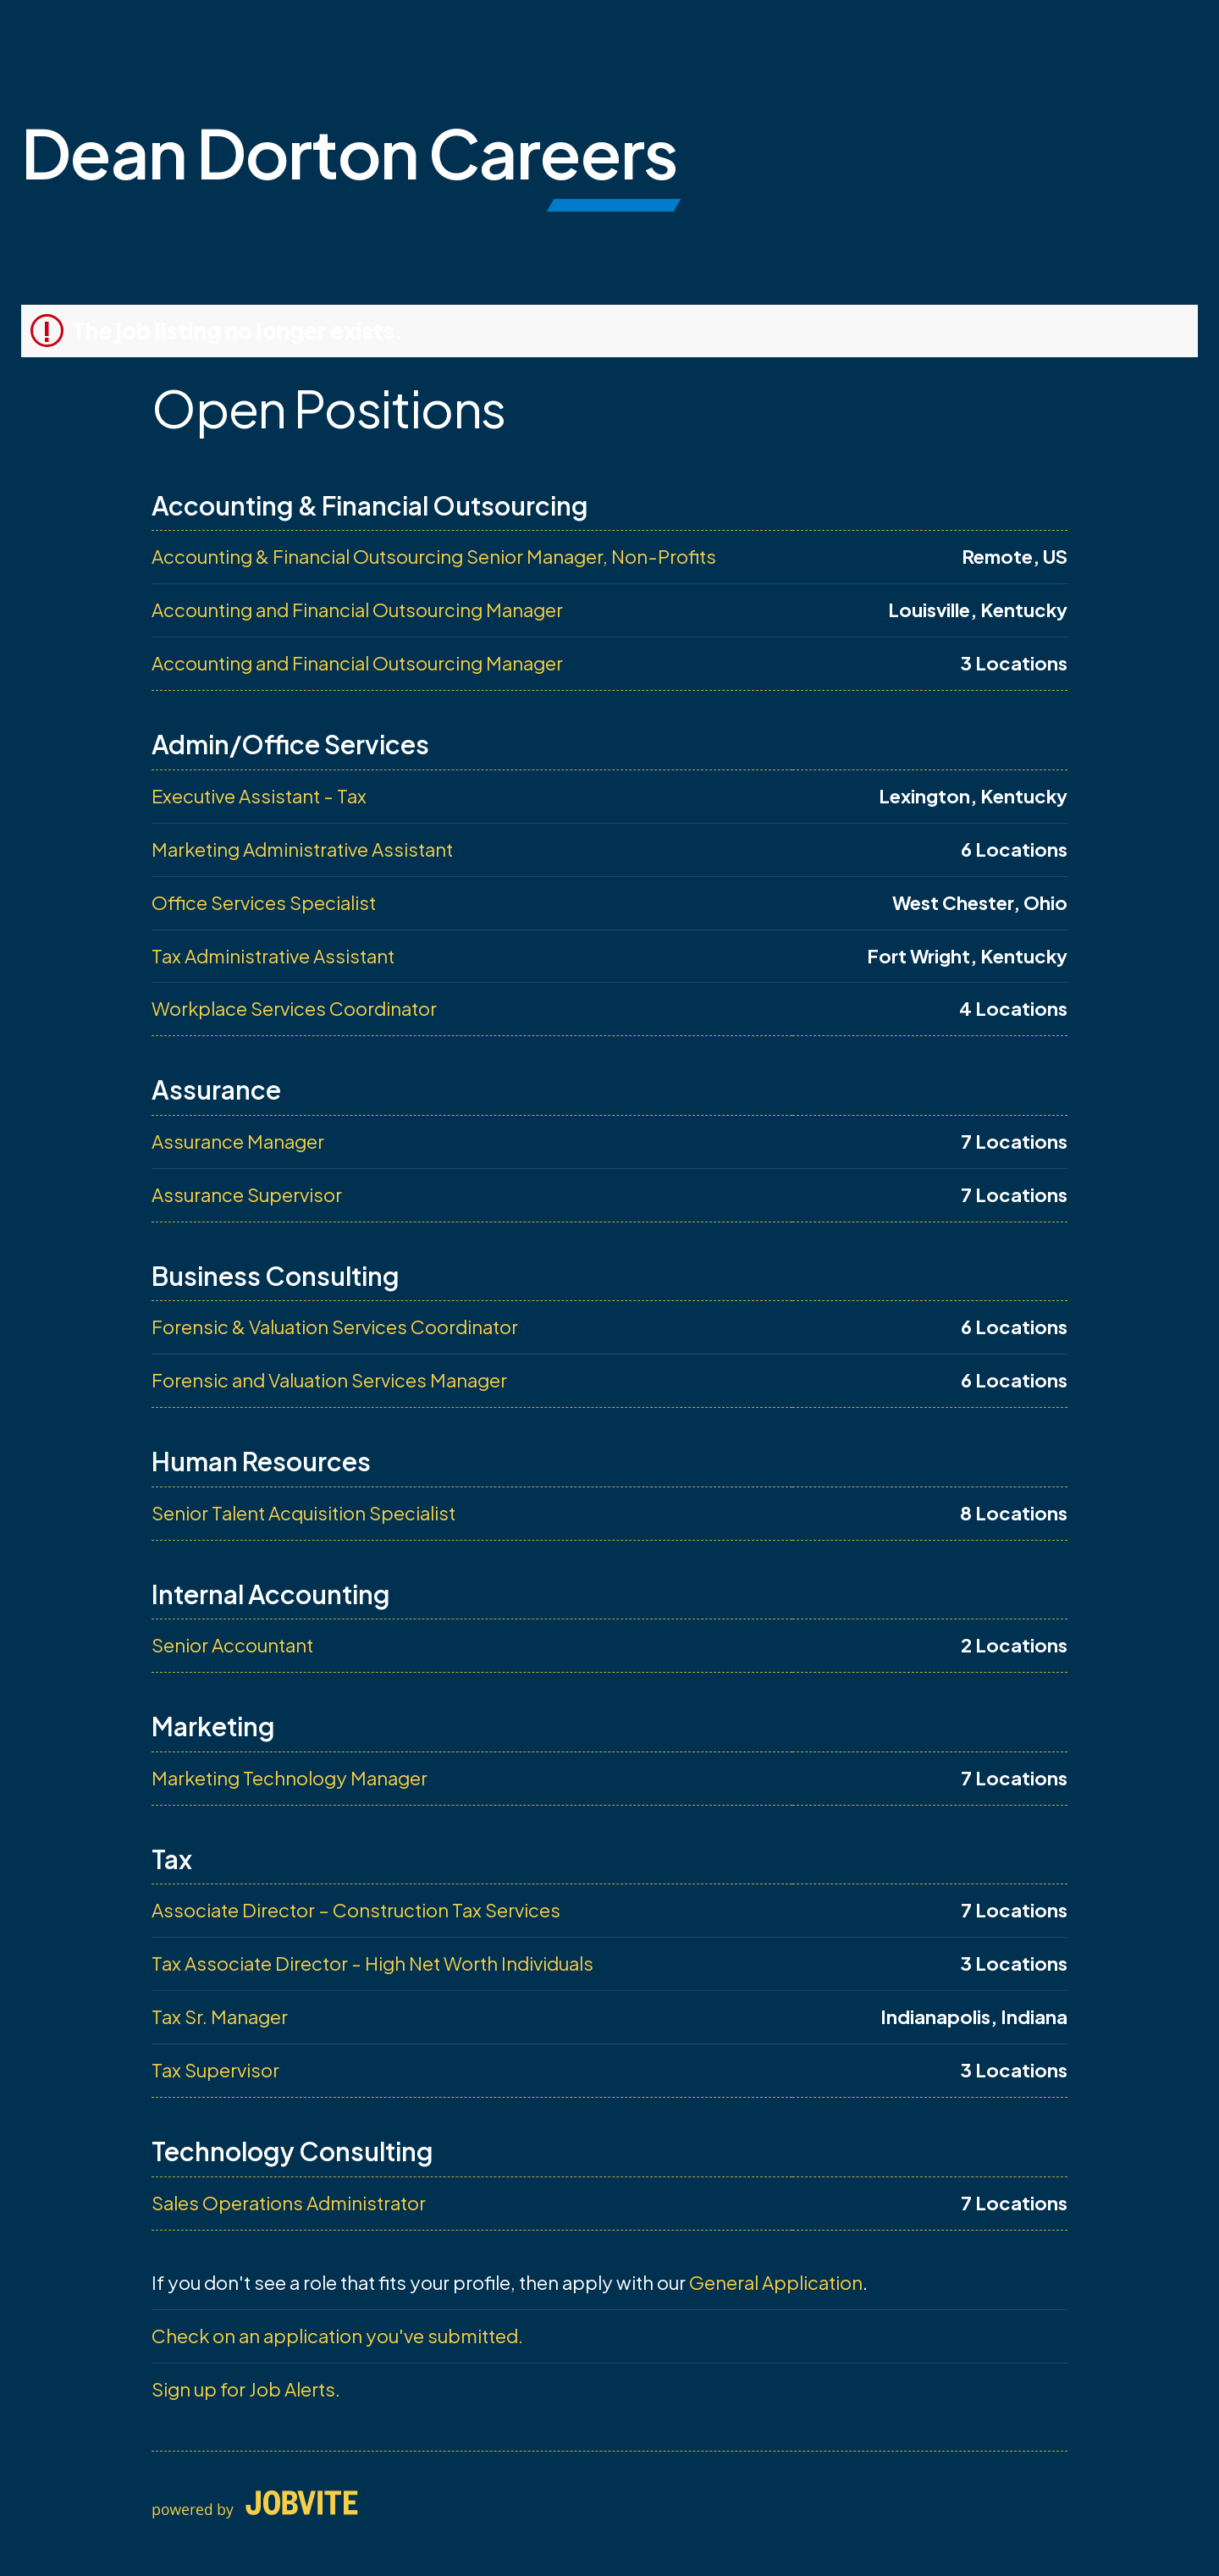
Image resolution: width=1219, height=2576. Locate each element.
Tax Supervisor (215, 2070)
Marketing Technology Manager (289, 1778)
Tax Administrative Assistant (273, 956)
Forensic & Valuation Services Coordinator (335, 1326)
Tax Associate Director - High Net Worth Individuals (372, 1963)
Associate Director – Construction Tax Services (356, 1910)
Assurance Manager (238, 1141)
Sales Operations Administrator (289, 2203)
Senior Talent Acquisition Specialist (303, 1513)
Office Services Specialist (264, 902)
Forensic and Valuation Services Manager (329, 1380)
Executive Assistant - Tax (259, 796)
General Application (776, 2282)
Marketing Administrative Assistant (302, 849)
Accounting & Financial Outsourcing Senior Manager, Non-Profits (434, 556)
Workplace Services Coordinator (294, 1008)
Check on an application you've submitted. (337, 2335)
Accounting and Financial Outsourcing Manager (357, 609)
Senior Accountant (232, 1645)
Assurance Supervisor (247, 1194)
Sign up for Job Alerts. (246, 2389)
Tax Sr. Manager (220, 2016)
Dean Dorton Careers (349, 152)
